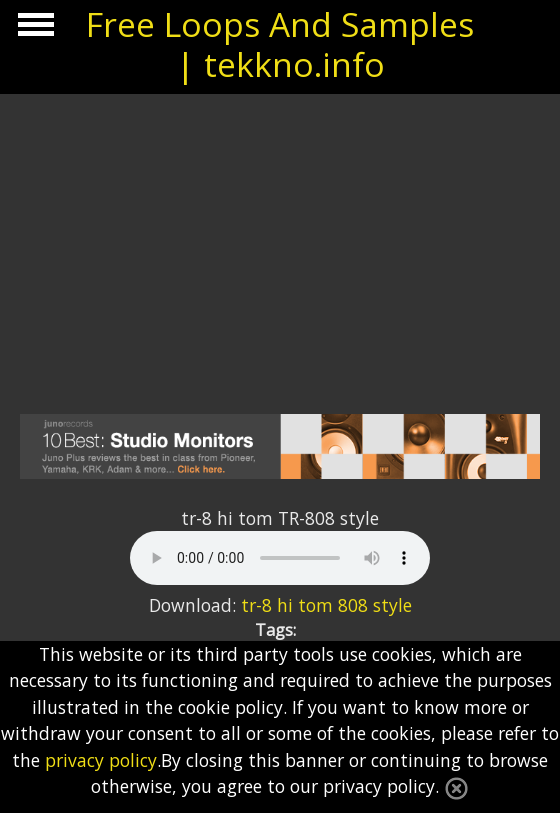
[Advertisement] (280, 244)
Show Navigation (33, 30)
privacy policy (101, 760)
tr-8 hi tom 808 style (326, 605)
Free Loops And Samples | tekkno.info (280, 44)
